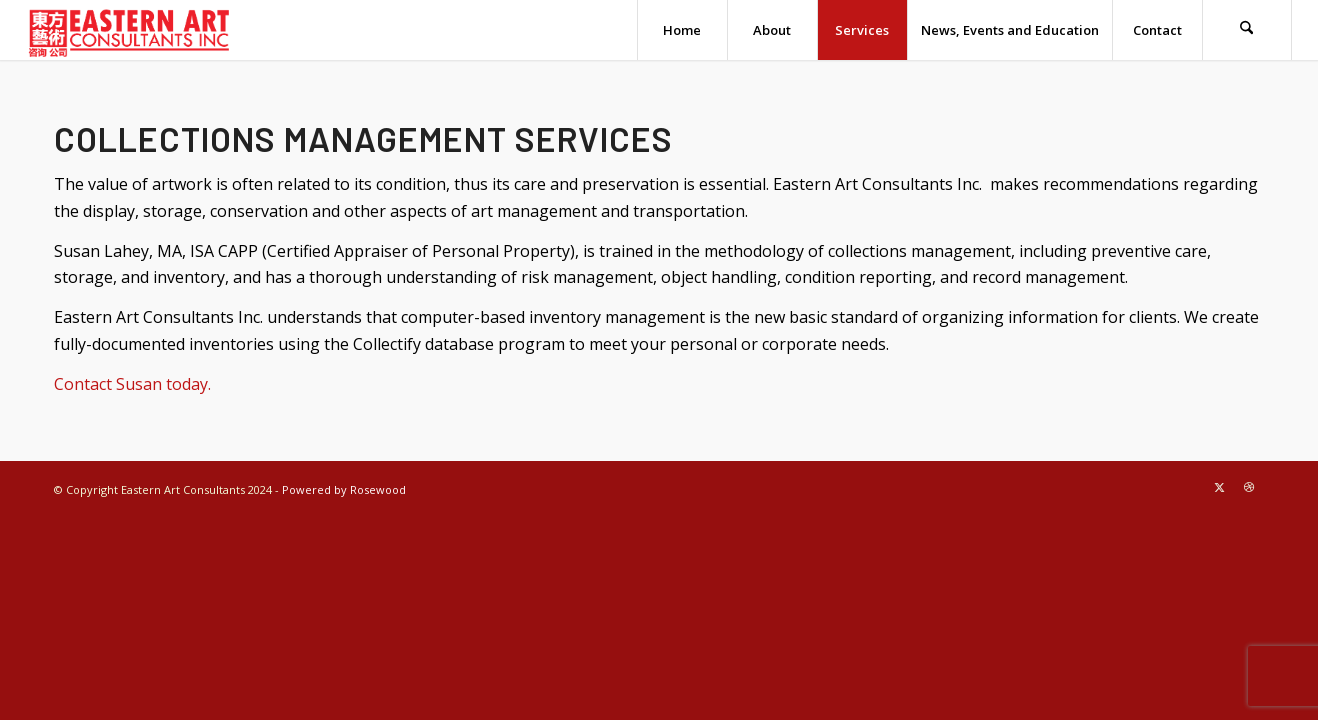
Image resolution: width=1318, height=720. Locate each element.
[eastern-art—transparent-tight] (129, 30)
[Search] (1247, 30)
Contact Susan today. (132, 384)
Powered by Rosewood (344, 489)
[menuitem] (682, 30)
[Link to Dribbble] (1249, 487)
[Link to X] (1219, 487)
